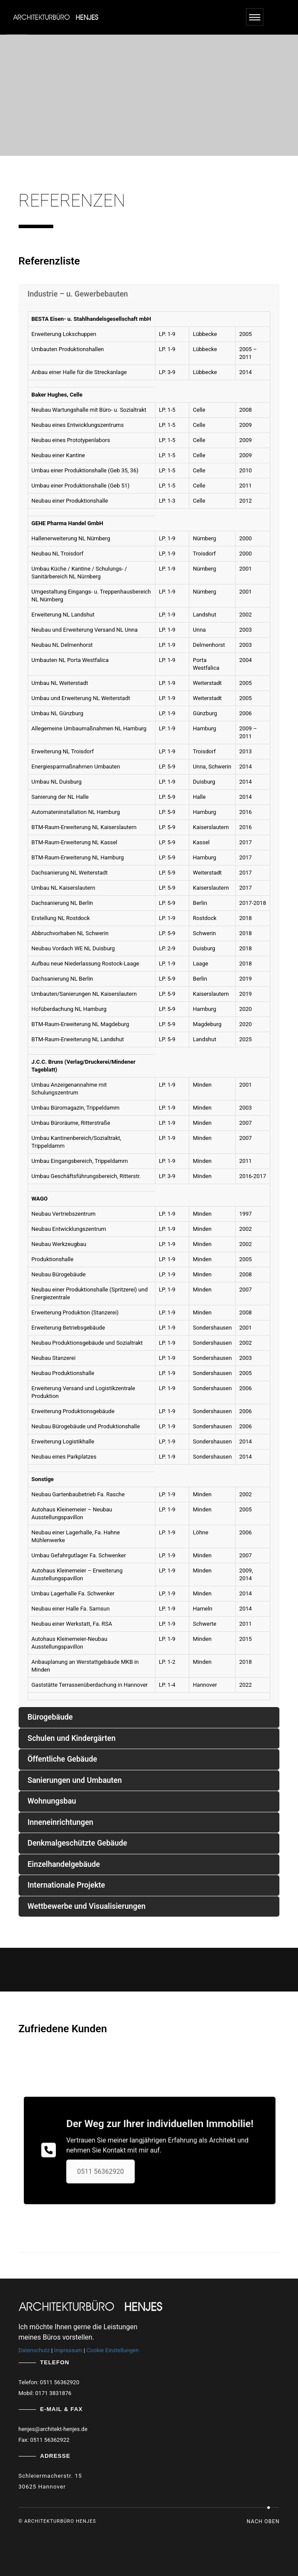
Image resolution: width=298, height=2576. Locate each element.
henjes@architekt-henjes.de (53, 2429)
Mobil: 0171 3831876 (45, 2393)
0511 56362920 (91, 2153)
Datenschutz (34, 2350)
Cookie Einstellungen (113, 2350)
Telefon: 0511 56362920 (49, 2382)
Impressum (68, 2350)
